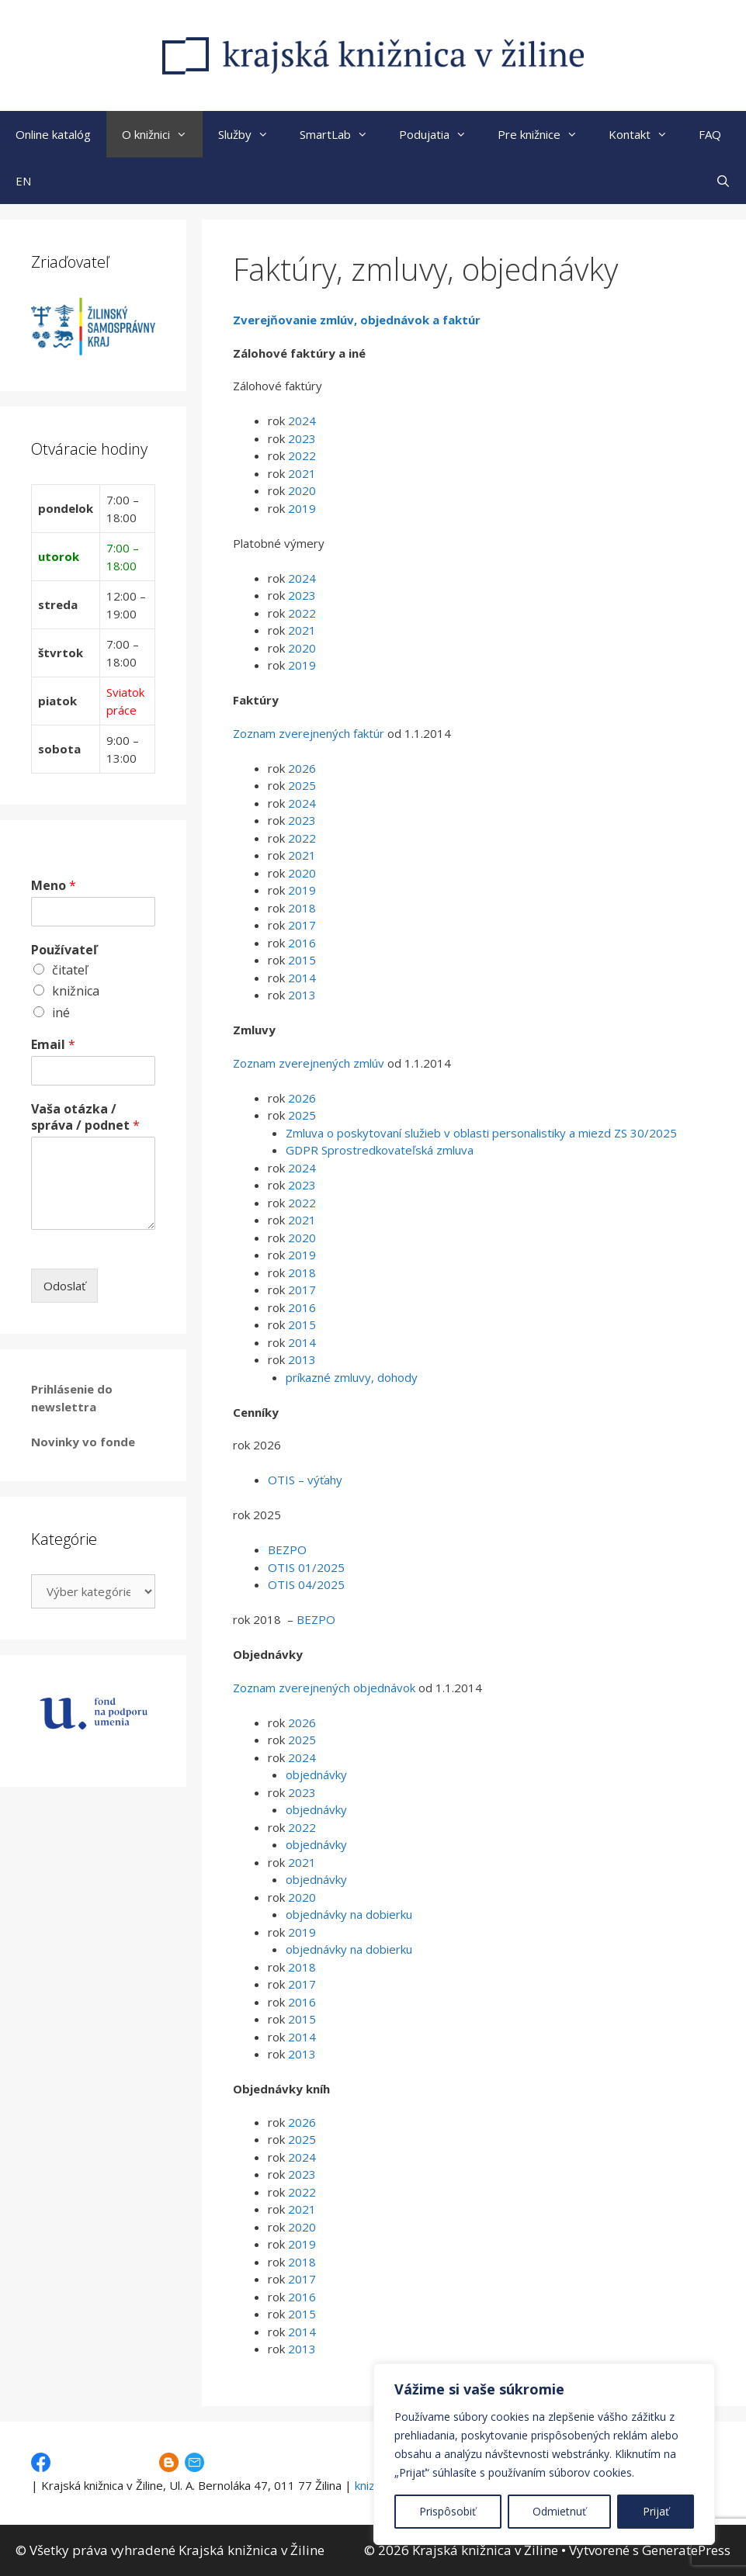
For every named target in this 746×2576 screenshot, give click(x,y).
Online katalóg (53, 134)
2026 (302, 768)
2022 (302, 455)
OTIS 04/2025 (306, 1584)
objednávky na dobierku (349, 1914)
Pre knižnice (545, 134)
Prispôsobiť (447, 2511)
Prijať (656, 2511)
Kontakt (646, 134)
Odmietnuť (559, 2511)
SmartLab (341, 134)
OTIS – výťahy (305, 1479)
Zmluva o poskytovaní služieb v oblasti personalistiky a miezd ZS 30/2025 (481, 1133)
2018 (302, 908)
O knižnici (162, 134)
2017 (302, 925)
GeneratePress (686, 2550)
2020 (302, 490)
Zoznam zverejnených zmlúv (308, 1063)
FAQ (710, 134)
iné (61, 1012)
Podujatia (440, 134)
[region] (544, 2454)
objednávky (316, 1774)
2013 (302, 994)
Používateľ (64, 950)
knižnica (75, 990)
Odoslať (64, 1285)
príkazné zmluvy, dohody (352, 1377)
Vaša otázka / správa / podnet (85, 1117)
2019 (302, 508)
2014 (300, 977)
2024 (302, 420)
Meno (53, 886)
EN (23, 181)
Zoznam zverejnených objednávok (324, 1687)
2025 (302, 785)
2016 (300, 942)
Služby (251, 134)
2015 (300, 960)
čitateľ (70, 969)
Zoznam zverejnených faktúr (308, 733)
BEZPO (287, 1549)
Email (53, 1045)
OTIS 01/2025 (306, 1567)
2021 (302, 473)
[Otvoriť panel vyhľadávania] (723, 181)
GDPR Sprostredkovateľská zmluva (380, 1150)
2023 (302, 438)
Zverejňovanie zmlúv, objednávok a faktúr (357, 319)
